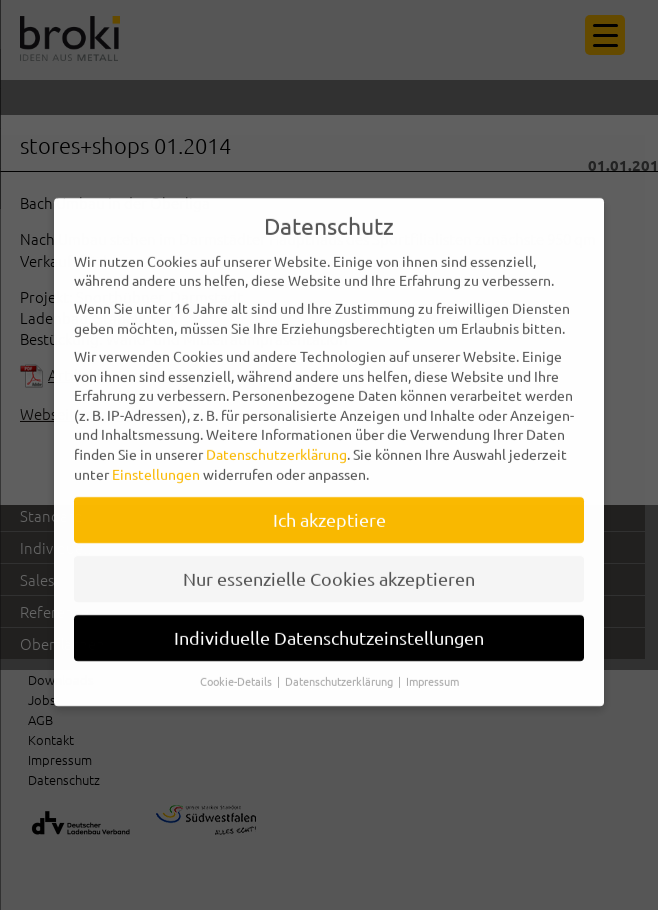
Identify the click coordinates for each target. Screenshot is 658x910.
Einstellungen (156, 464)
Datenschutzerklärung (276, 445)
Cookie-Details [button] (237, 672)
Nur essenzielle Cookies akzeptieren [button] (329, 569)
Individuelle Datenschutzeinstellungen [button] (329, 628)
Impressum (432, 672)
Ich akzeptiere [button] (329, 510)
